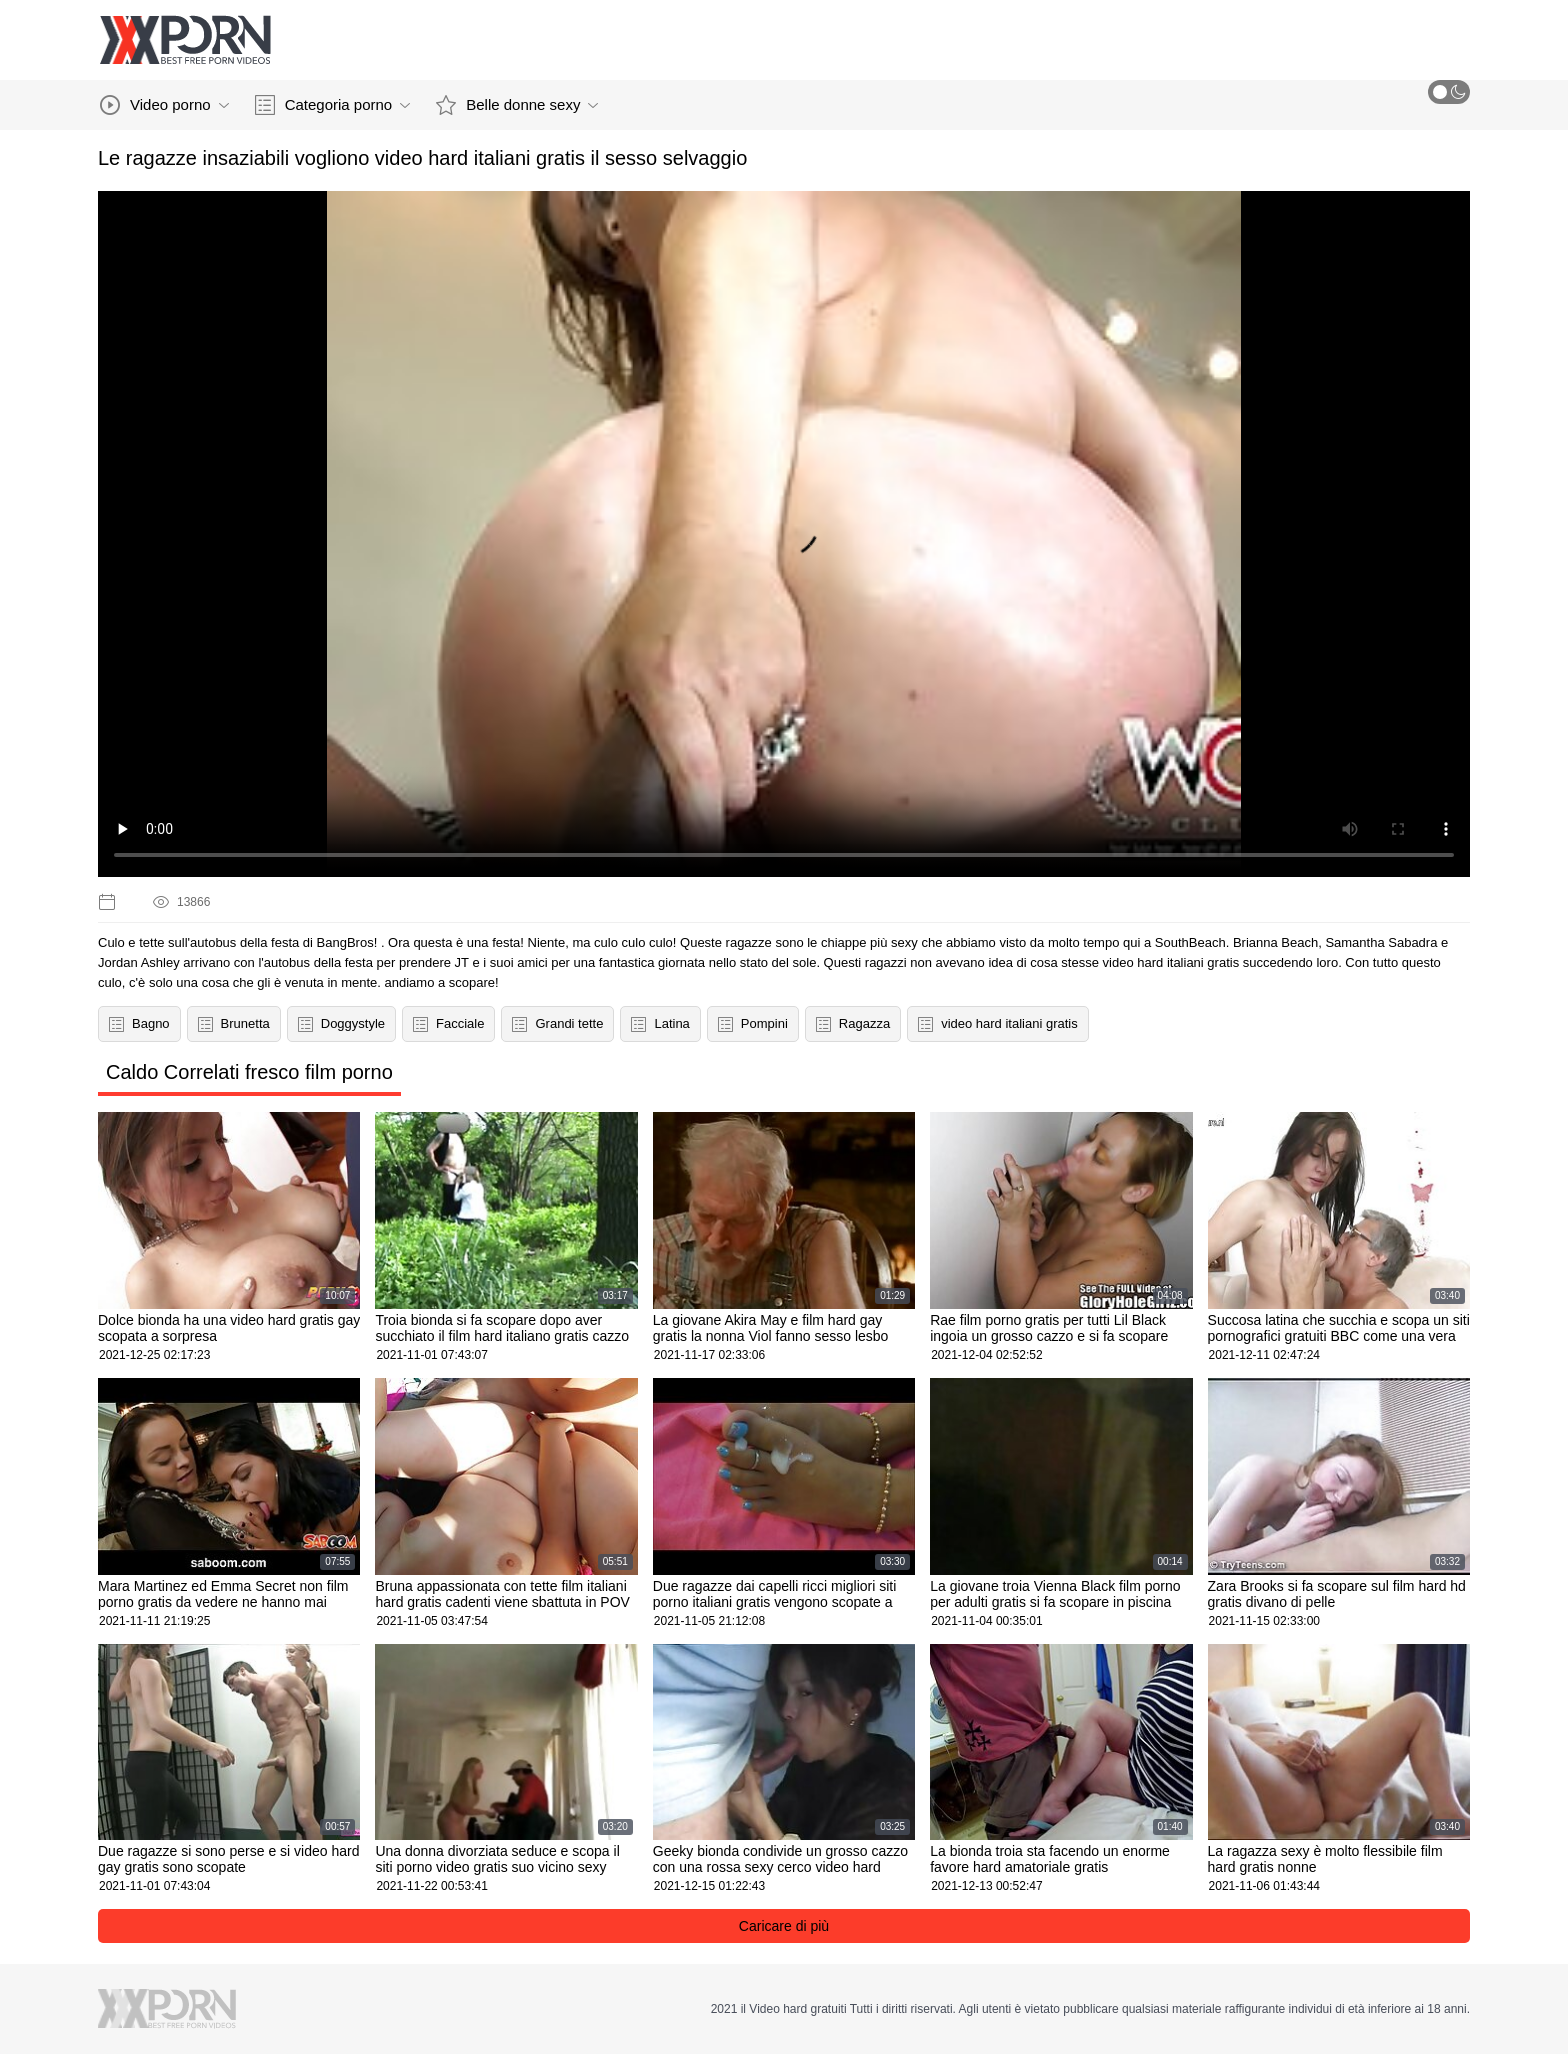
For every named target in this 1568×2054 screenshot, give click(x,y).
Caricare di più (784, 1926)
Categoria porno (333, 105)
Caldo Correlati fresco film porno (249, 1072)
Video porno (164, 105)
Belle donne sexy (517, 105)
